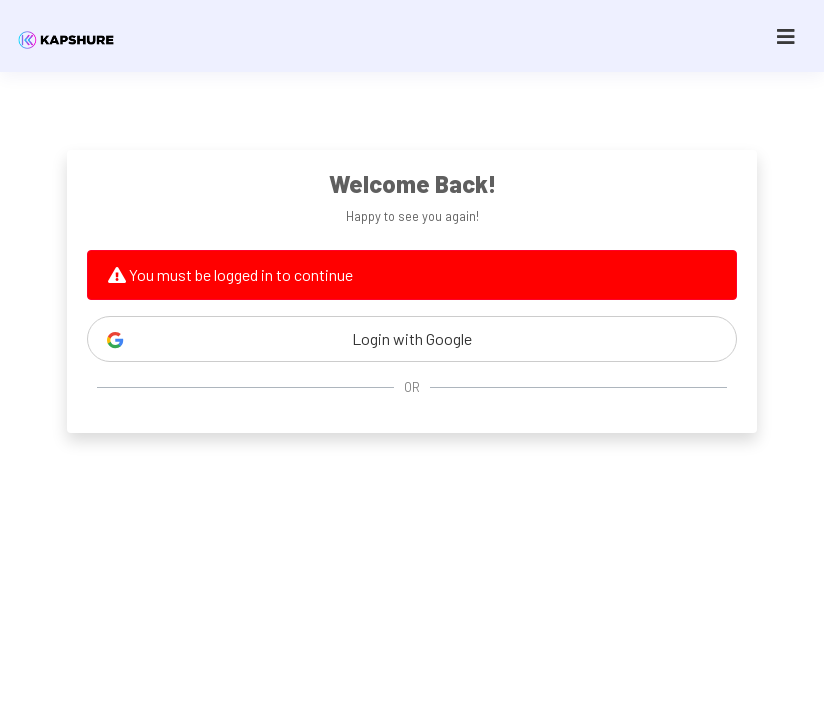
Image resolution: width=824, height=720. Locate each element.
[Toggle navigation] (786, 36)
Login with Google (289, 339)
